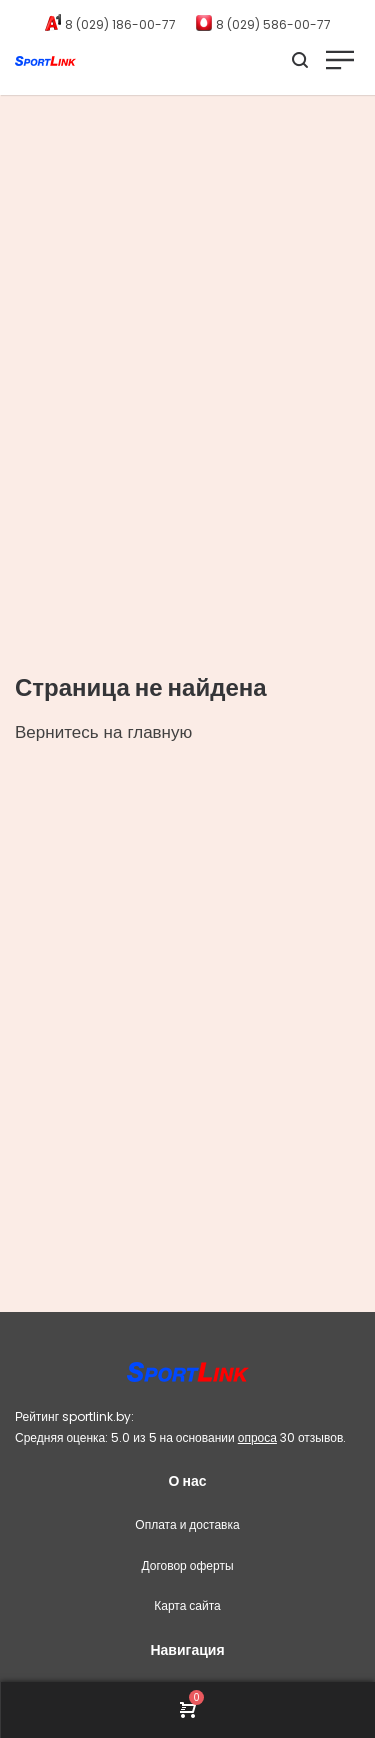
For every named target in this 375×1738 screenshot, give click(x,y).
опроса (257, 1437)
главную (159, 732)
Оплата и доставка (187, 1524)
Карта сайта (187, 1605)
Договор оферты (187, 1565)
